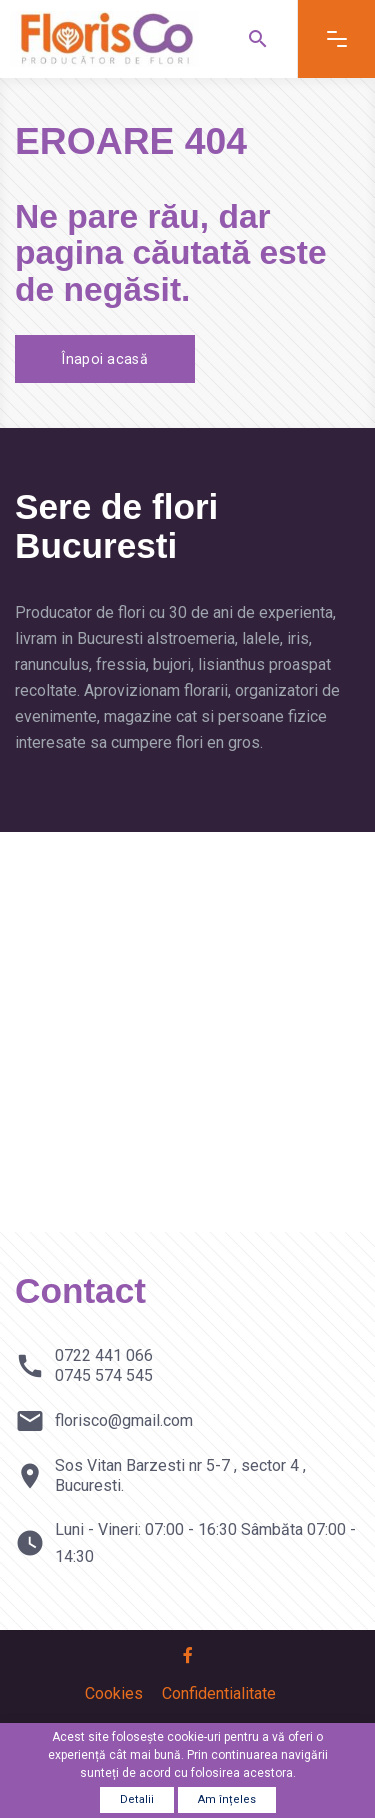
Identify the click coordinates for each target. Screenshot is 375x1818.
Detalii (137, 1799)
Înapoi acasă (108, 359)
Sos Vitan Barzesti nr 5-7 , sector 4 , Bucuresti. (180, 1475)
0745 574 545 (104, 1375)
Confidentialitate (219, 1693)
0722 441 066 (104, 1355)
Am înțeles (227, 1799)
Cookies (114, 1693)
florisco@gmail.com (124, 1420)
